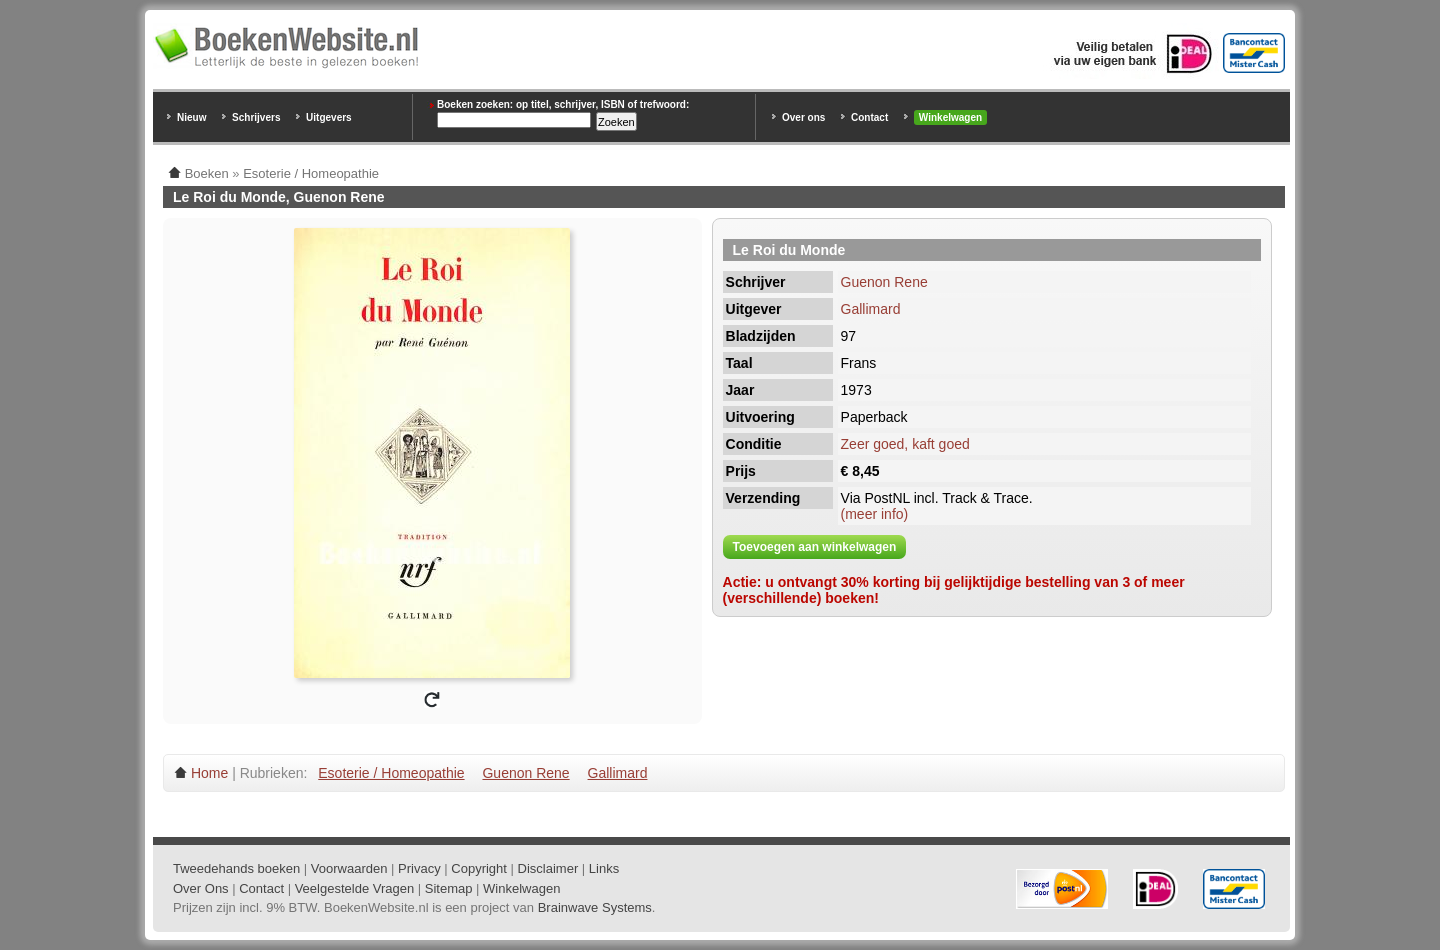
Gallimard (871, 309)
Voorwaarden (349, 868)
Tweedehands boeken (236, 868)
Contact (869, 117)
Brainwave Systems (595, 907)
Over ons (803, 117)
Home (209, 773)
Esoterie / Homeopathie (391, 773)
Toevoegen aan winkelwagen (815, 547)
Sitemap (449, 888)
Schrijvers (256, 117)
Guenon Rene (884, 282)
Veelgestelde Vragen (355, 888)
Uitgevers (329, 117)
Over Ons (201, 888)
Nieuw (191, 117)
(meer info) (875, 514)
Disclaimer (548, 868)
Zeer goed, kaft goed (905, 444)
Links (604, 868)
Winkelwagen (950, 117)
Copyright (479, 868)
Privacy (419, 868)
